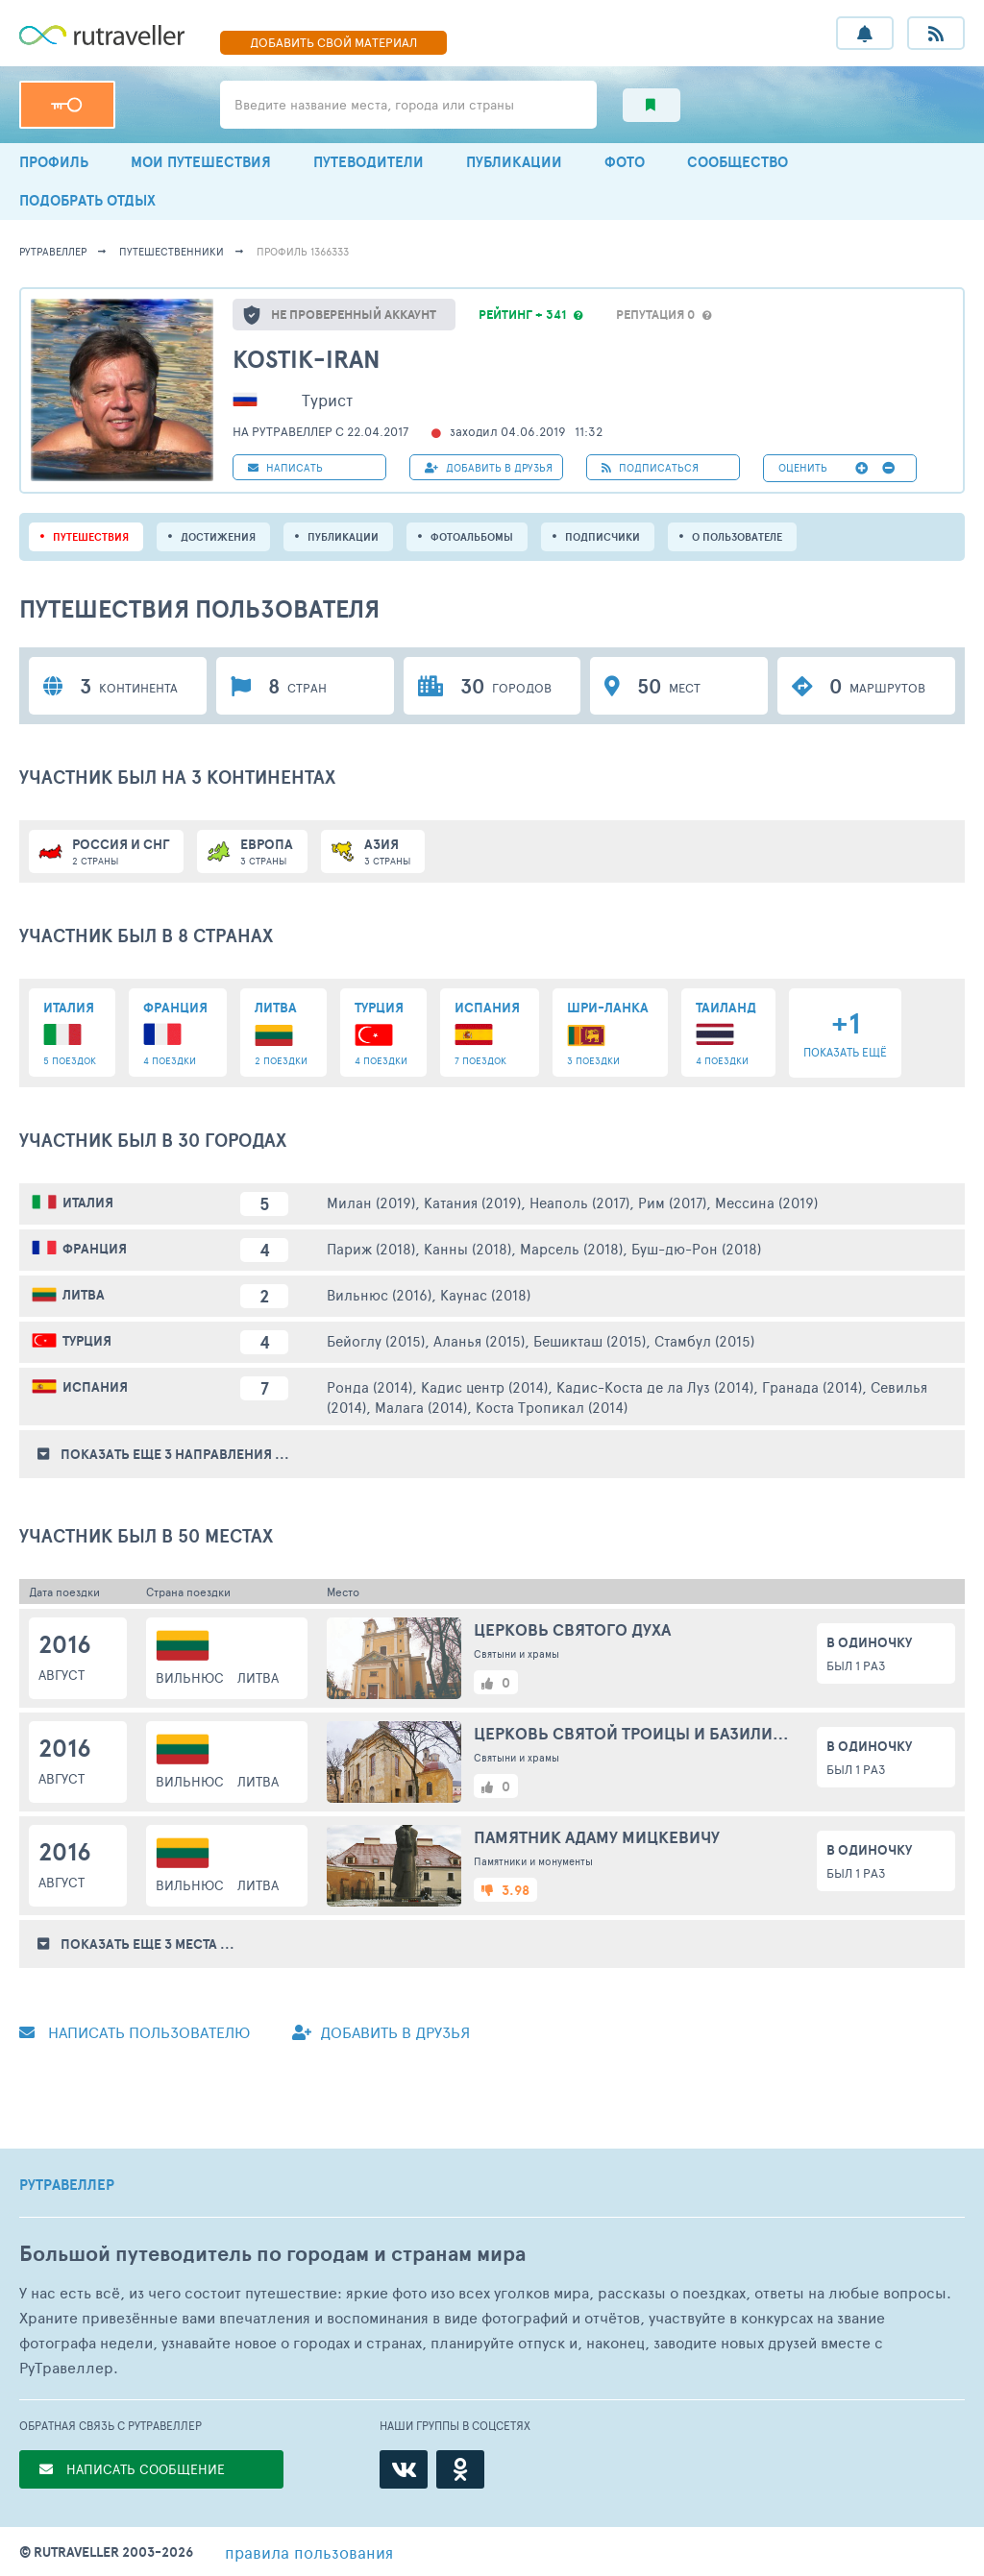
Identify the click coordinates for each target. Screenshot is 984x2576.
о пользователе (737, 537)
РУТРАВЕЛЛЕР (66, 2185)
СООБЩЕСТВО (737, 162)
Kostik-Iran (307, 359)
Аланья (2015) (479, 1340)
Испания (95, 1387)
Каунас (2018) (485, 1294)
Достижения (218, 537)
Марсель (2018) (571, 1248)
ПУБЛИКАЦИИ (514, 162)
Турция (86, 1340)
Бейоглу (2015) (376, 1340)
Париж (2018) (371, 1248)
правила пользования (309, 2552)
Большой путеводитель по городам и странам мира (272, 2254)
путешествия (91, 537)
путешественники (171, 251)
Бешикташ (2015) (589, 1340)
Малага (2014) (421, 1407)
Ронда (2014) (369, 1386)
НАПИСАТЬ (285, 467)
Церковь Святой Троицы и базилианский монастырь (635, 1733)
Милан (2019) (371, 1202)
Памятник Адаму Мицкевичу (597, 1837)
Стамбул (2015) (704, 1340)
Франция (94, 1248)
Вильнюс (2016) (379, 1294)
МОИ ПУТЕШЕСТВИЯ (201, 162)
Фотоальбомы (471, 537)
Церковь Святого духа (572, 1629)
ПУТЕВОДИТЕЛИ (368, 162)
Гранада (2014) (812, 1386)
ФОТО (624, 162)
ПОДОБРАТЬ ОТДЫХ (87, 200)
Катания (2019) (472, 1202)
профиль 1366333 (303, 251)
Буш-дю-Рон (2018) (696, 1248)
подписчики (602, 537)
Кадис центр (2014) (484, 1386)
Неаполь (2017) (579, 1202)
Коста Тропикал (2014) (551, 1407)
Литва (83, 1294)
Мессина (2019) (766, 1202)
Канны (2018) (467, 1248)
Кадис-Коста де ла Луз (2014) (654, 1386)
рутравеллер (52, 251)
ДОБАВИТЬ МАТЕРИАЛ (333, 42)
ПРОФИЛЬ (53, 162)
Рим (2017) (672, 1202)
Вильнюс (190, 1677)
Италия (87, 1202)
